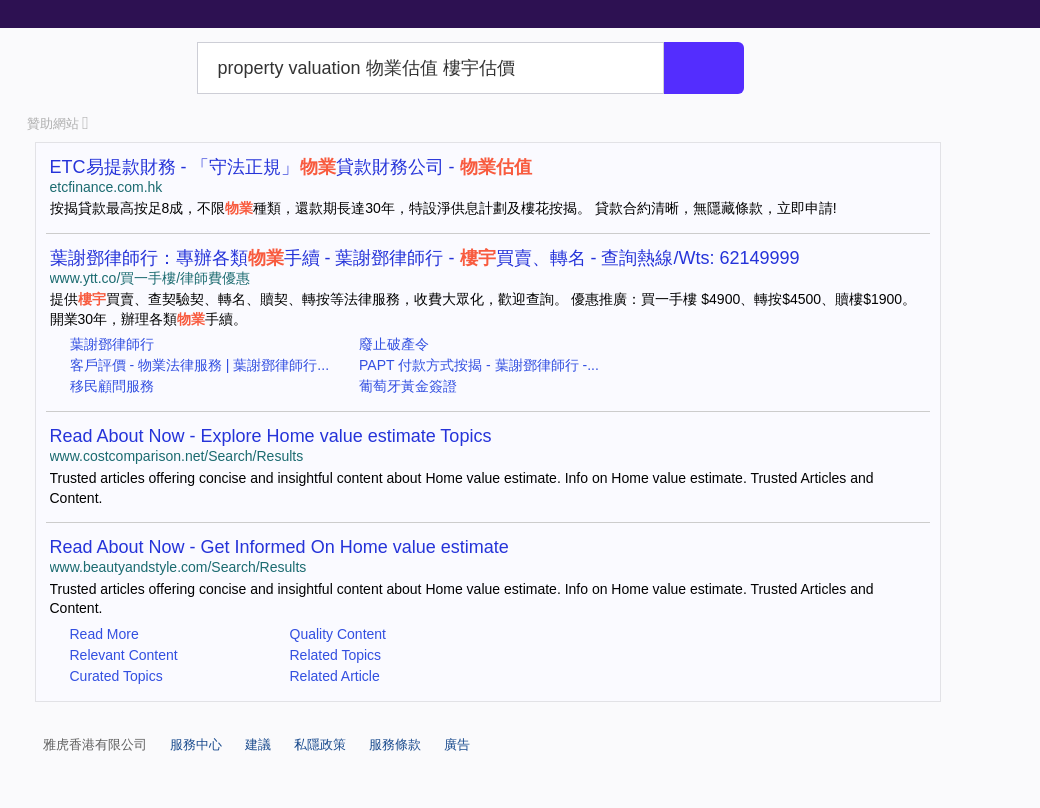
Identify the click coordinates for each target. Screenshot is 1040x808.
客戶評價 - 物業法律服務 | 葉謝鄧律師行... (200, 365)
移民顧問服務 (112, 386)
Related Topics (336, 655)
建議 (258, 744)
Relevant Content (124, 655)
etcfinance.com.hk (106, 187)
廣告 (457, 744)
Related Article (335, 676)
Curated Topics (116, 676)
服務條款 (395, 744)
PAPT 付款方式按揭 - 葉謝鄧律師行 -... (479, 365)
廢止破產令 (394, 344)
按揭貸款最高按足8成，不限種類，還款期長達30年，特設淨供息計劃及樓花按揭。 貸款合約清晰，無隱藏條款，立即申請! (443, 208)
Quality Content (338, 634)
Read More (104, 634)
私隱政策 (320, 744)
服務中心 (196, 744)
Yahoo (108, 68)
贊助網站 (58, 123)
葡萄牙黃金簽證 (408, 386)
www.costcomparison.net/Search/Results (177, 456)
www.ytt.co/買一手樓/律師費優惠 (150, 278)
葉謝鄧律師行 (112, 344)
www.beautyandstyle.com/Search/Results (178, 567)
